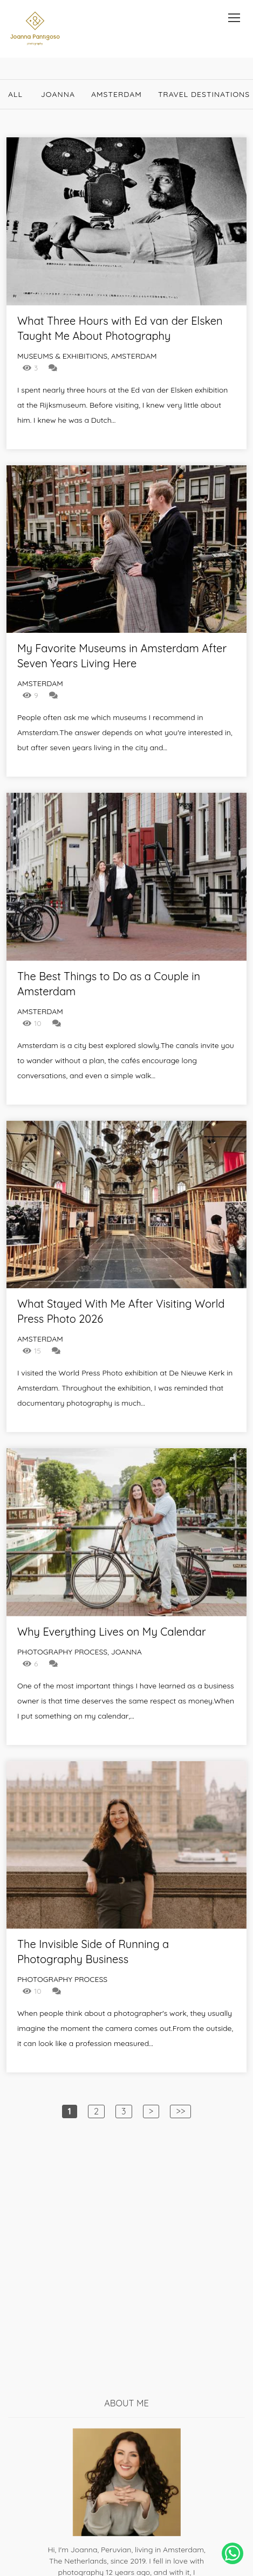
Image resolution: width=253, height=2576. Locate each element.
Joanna (58, 94)
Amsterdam (116, 94)
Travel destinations (204, 94)
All (15, 94)
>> (180, 2111)
